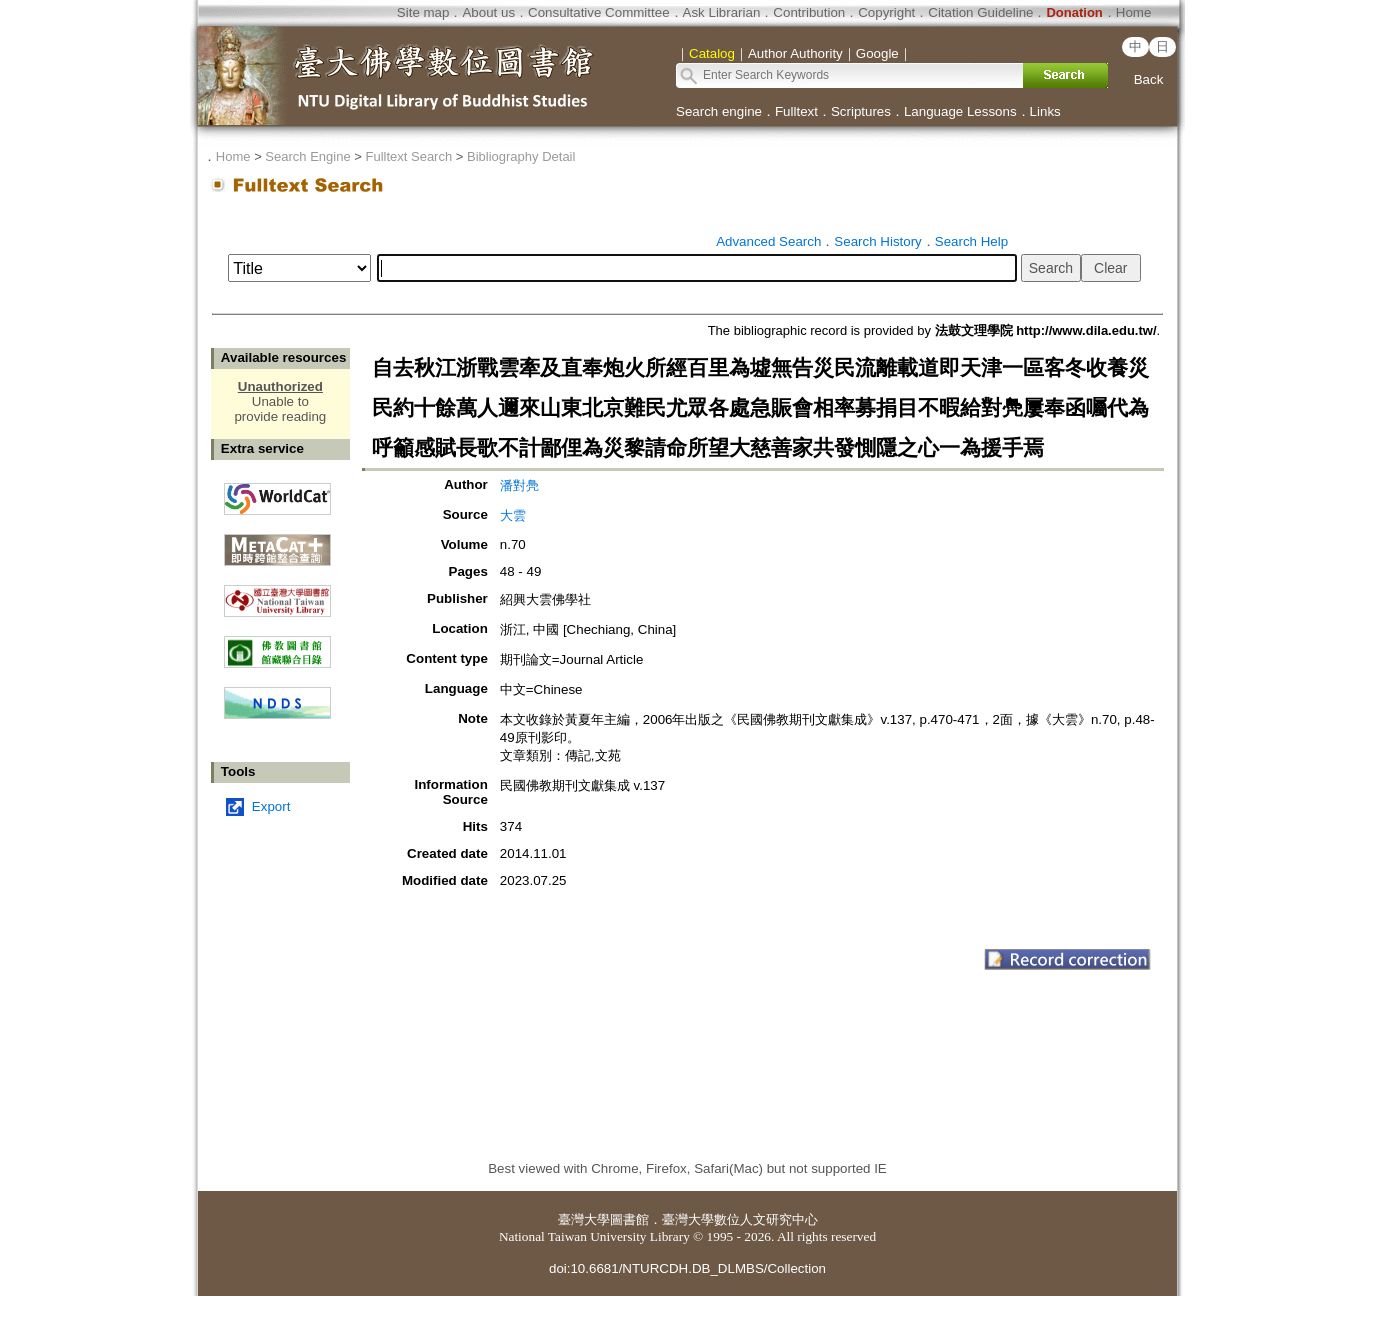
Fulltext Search (408, 156)
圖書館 (629, 1219)
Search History (877, 241)
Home (1134, 12)
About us (488, 12)
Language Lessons (960, 111)
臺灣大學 (584, 1219)
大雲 (513, 515)
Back (1149, 79)
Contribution (809, 12)
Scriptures (861, 111)
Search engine (719, 111)
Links (1045, 111)
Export (271, 806)
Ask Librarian (722, 12)
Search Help (971, 241)
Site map (423, 12)
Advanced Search (768, 241)
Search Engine (307, 156)
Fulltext (796, 111)
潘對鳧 (519, 485)
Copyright (886, 12)
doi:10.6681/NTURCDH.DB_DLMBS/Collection (687, 1268)
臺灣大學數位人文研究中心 (740, 1219)
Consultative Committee (598, 12)
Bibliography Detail (521, 156)
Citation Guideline (980, 12)
